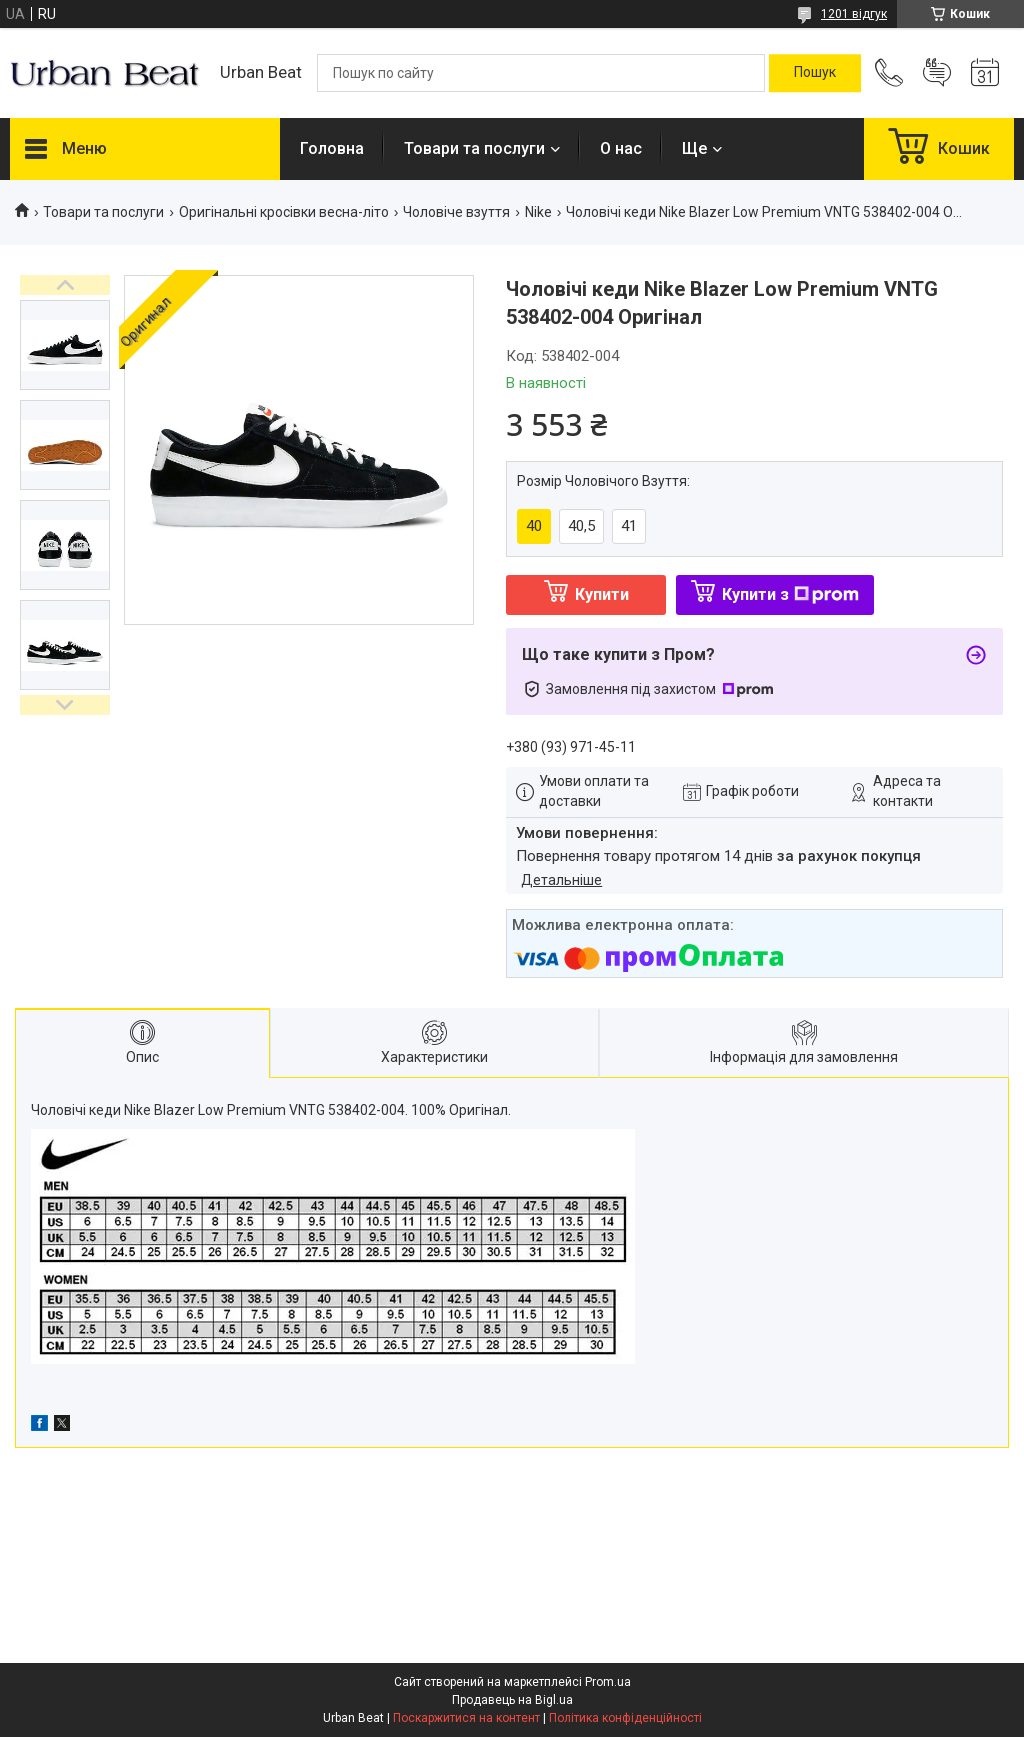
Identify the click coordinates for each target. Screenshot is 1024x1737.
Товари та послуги (474, 148)
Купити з (790, 594)
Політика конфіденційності (625, 1718)
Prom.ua (608, 1682)
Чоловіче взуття (456, 212)
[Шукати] (815, 73)
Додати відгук (937, 73)
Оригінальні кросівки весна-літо (284, 212)
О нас (621, 148)
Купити (602, 594)
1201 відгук (854, 14)
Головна (332, 148)
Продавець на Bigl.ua (512, 1700)
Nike (538, 212)
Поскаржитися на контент (466, 1718)
